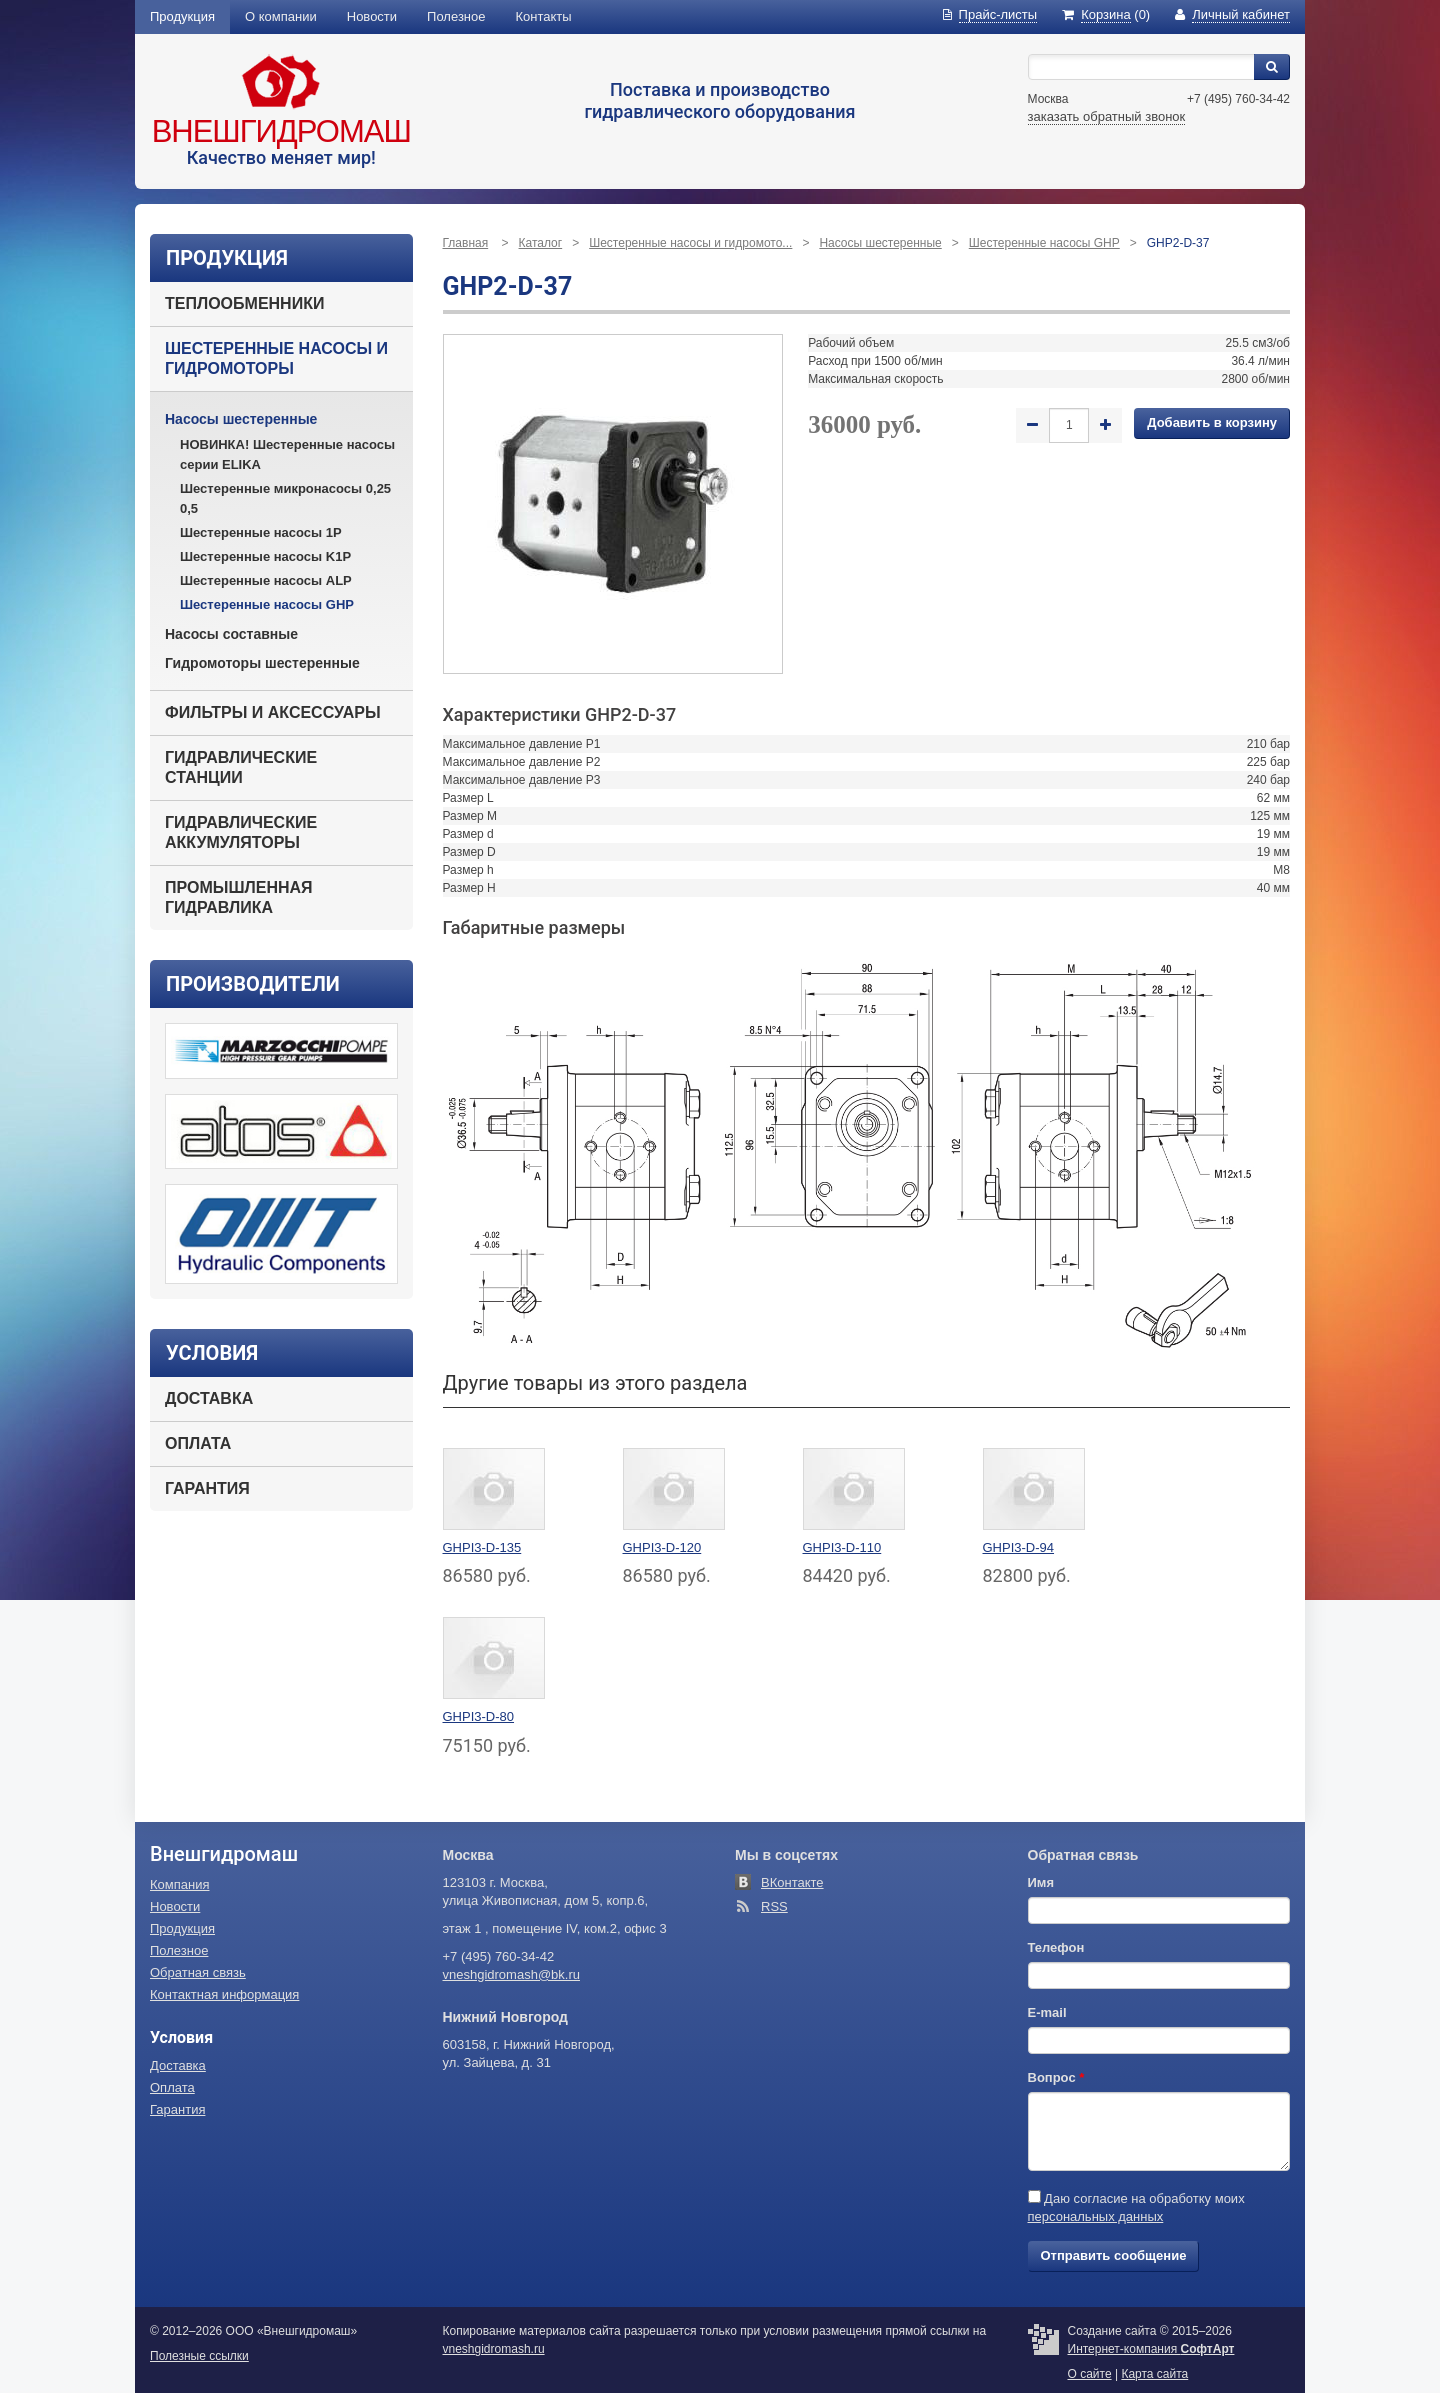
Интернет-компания (1151, 2349)
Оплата (198, 1443)
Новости (372, 16)
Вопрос (1056, 2077)
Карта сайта (1154, 2374)
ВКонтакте (792, 1882)
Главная (466, 243)
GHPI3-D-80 (479, 1716)
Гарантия (207, 1488)
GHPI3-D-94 (1019, 1547)
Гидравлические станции (241, 767)
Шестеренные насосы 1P (261, 532)
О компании (281, 16)
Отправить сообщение (1114, 2255)
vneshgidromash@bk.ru (511, 1974)
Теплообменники (244, 303)
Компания (180, 1884)
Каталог (541, 243)
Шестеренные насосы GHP (267, 604)
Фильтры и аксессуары (273, 712)
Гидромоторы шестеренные (262, 663)
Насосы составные (231, 634)
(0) (1106, 14)
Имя (1041, 1882)
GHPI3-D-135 (482, 1547)
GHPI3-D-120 (662, 1547)
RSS (774, 1906)
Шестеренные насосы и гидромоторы (276, 358)
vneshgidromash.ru (494, 2349)
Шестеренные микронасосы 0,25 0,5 (285, 498)
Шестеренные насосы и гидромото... (690, 243)
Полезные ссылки (199, 2356)
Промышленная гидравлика (239, 897)
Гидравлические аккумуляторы (241, 832)
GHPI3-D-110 (842, 1547)
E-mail (1047, 2012)
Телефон (1056, 1947)
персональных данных (1096, 2216)
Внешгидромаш (281, 131)
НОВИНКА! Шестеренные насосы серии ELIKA (287, 454)
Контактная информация (224, 1994)
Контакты (544, 16)
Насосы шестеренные (241, 419)
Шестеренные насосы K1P (265, 556)
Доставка (209, 1398)
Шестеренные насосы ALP (266, 580)
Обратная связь (198, 1972)
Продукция (182, 16)
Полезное (456, 16)
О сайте (1090, 2374)
